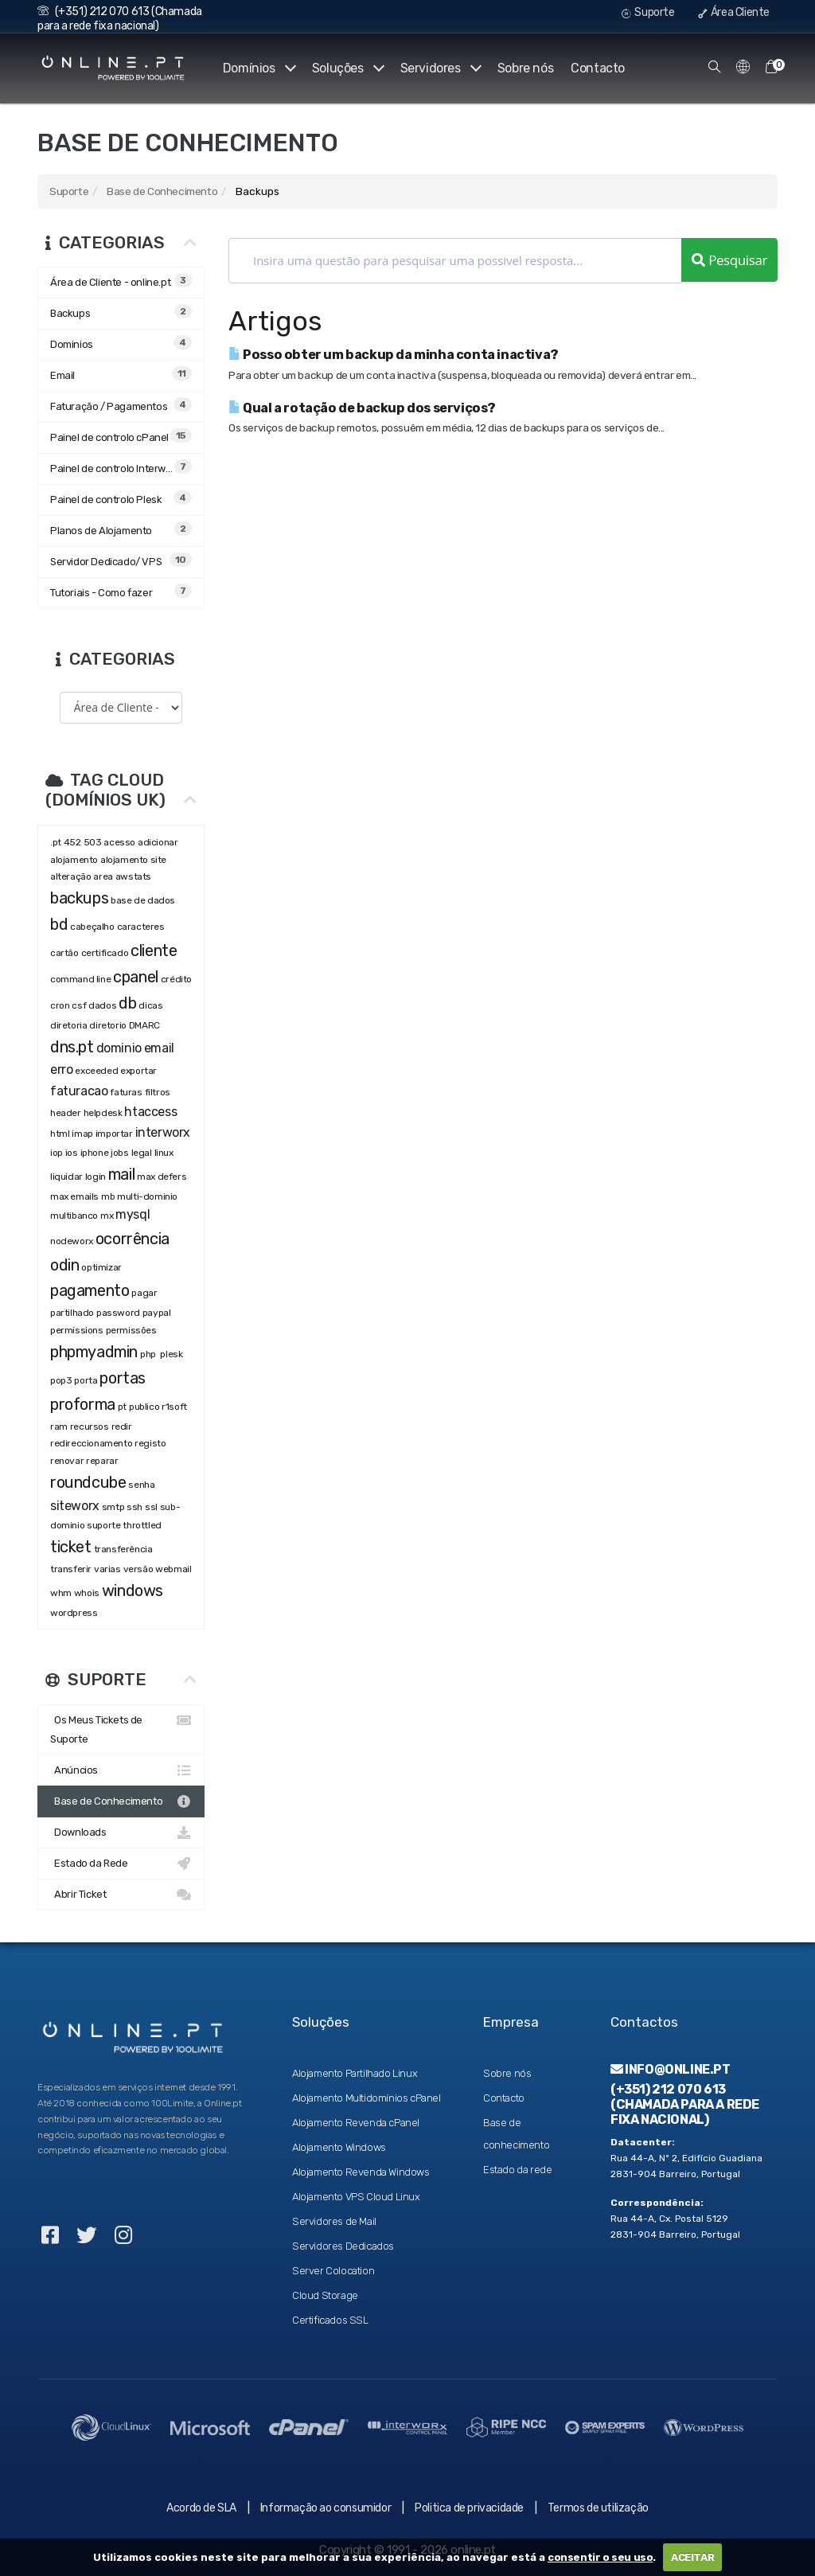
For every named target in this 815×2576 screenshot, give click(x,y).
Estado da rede (517, 2170)
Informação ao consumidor (325, 2508)
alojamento (74, 859)
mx (106, 1215)
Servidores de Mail (334, 2221)
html (59, 1133)
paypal (156, 1312)
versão (138, 1569)
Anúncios (121, 1770)
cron (59, 1005)
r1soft (174, 1406)
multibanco (74, 1215)
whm (61, 1592)
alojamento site (133, 859)
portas (122, 1378)
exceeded (96, 1070)
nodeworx (71, 1241)
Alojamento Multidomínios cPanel (366, 2098)
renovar (67, 1460)
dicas (150, 1005)
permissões (131, 1330)
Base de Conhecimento (162, 191)
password (118, 1312)
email (159, 1048)
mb (108, 1196)
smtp (113, 1506)
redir (121, 1426)
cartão (64, 952)
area (102, 876)
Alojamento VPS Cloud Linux (356, 2197)
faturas (126, 1092)
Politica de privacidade (469, 2508)
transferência (123, 1549)
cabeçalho (92, 926)
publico (144, 1406)
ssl (151, 1506)
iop (56, 1152)
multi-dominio (147, 1196)
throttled (142, 1525)
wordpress (73, 1612)
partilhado (72, 1312)
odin (64, 1264)
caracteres (141, 926)
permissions (76, 1330)
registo (150, 1443)
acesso (119, 842)
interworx (162, 1132)
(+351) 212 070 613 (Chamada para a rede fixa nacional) (119, 19)
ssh (134, 1506)
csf (79, 1005)
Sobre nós (525, 68)
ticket (71, 1546)
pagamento (89, 1290)
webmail (173, 1569)
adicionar (157, 842)
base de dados (143, 900)
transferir (71, 1569)
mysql (132, 1214)
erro (61, 1069)
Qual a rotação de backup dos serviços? (362, 408)
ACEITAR (692, 2557)
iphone (94, 1152)
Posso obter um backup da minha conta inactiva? (393, 354)
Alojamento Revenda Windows (361, 2172)
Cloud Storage (325, 2295)
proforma (82, 1404)
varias (107, 1569)
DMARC (144, 1025)
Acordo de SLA (201, 2508)
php (149, 1354)
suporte (103, 1525)
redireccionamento (91, 1443)
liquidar (66, 1176)
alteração (70, 876)
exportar (138, 1070)
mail (121, 1174)
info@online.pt (670, 2069)
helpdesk (103, 1112)
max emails (74, 1196)
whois (86, 1592)
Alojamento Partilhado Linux (354, 2073)
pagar (144, 1292)
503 (93, 842)
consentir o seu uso (600, 2557)
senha (141, 1484)
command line (80, 979)
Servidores (440, 68)
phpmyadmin (94, 1351)
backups (79, 897)
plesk (171, 1354)
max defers (161, 1176)
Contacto (598, 68)
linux (164, 1152)
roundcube (88, 1482)
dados (102, 1005)
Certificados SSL (330, 2320)
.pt (55, 842)
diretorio (107, 1025)
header (65, 1112)
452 (72, 842)
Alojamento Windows (339, 2147)
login (95, 1176)
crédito (176, 979)
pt (122, 1406)
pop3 (61, 1380)
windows (132, 1590)
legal (141, 1152)
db (127, 1003)
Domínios (256, 68)
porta (85, 1380)
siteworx (74, 1505)
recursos (89, 1426)
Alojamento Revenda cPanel (355, 2123)
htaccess (150, 1111)
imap (82, 1133)
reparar (102, 1460)
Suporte (648, 12)
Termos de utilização (598, 2508)
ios (71, 1152)
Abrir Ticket (121, 1894)
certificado (105, 952)
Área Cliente (734, 12)
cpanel (135, 976)
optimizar (101, 1267)
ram (59, 1426)
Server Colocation (333, 2271)
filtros (157, 1092)
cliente (154, 950)
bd (59, 924)
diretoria (68, 1025)
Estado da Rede (121, 1863)
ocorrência (133, 1238)
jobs (119, 1152)
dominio (119, 1048)
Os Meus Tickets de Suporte (121, 1728)
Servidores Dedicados (343, 2246)
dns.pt (72, 1046)
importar (114, 1133)
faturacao (78, 1091)
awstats (133, 876)
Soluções (346, 68)
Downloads (121, 1832)
